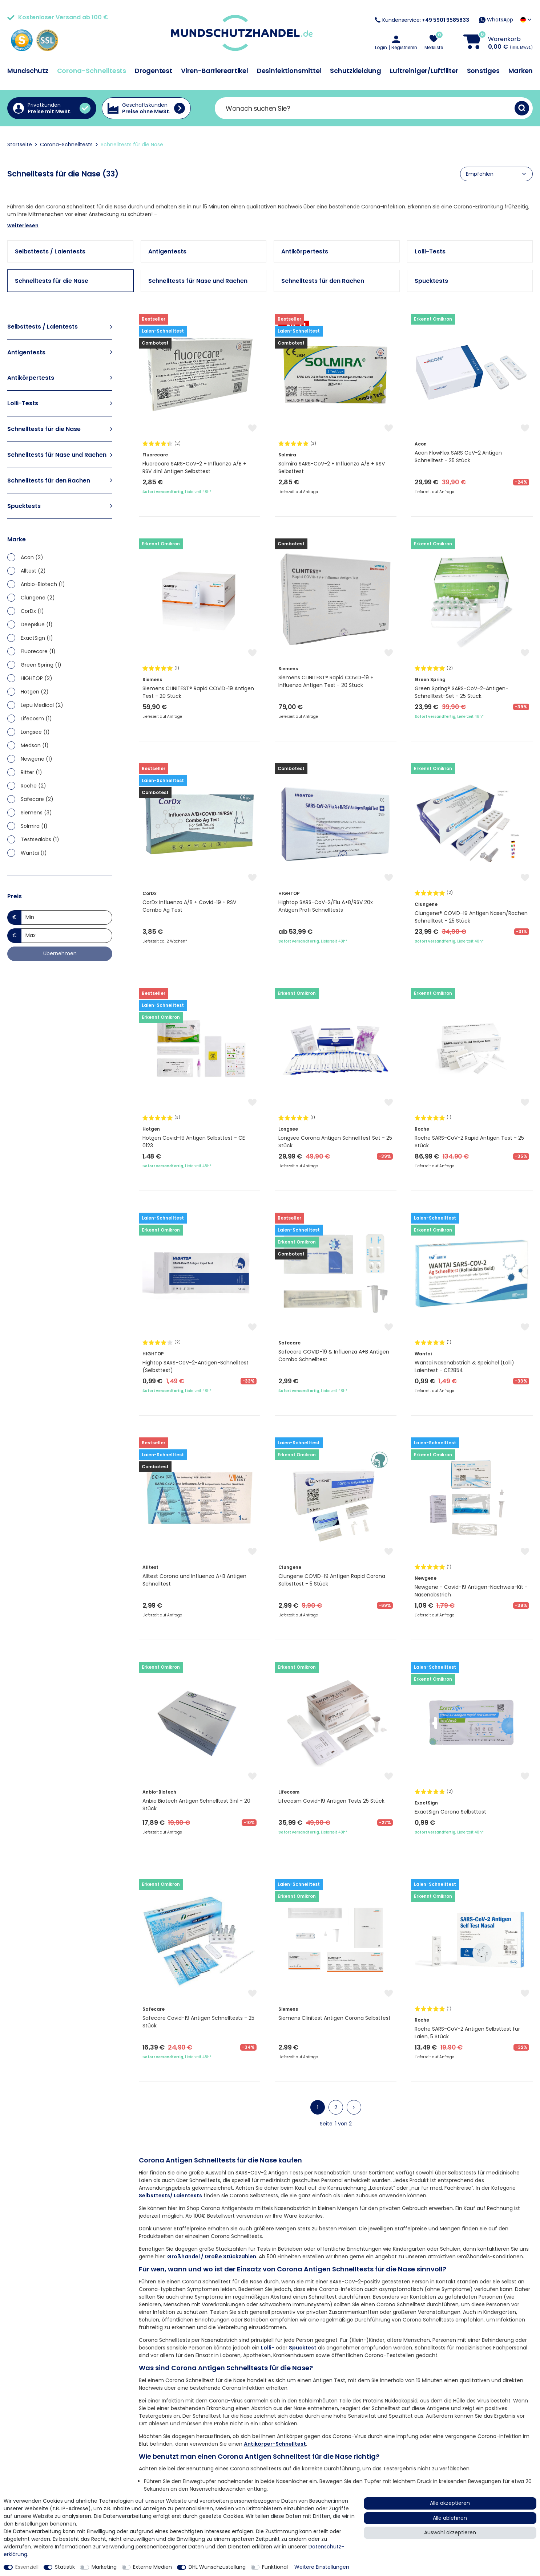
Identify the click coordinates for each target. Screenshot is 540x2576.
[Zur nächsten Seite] (354, 2107)
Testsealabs (40, 839)
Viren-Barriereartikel (214, 70)
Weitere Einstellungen (321, 2567)
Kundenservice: (422, 20)
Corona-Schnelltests (91, 70)
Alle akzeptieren (450, 2503)
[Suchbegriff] (365, 108)
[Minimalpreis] (66, 917)
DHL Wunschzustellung (217, 2567)
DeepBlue (37, 624)
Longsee (35, 732)
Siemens (36, 812)
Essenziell (27, 2567)
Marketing (104, 2567)
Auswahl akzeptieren (450, 2532)
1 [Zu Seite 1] (317, 2107)
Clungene (38, 597)
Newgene (36, 758)
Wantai (34, 852)
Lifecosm (36, 718)
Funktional (275, 2567)
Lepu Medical (42, 705)
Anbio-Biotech (43, 584)
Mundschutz (27, 70)
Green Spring (41, 664)
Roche (33, 785)
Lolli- (267, 2347)
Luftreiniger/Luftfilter (424, 70)
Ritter (31, 772)
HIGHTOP (36, 678)
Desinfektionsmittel (289, 70)
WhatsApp (496, 19)
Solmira (34, 826)
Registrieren (404, 47)
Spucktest (303, 2347)
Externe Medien (152, 2567)
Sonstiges (483, 70)
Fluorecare (38, 651)
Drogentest (153, 70)
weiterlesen (23, 225)
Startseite (19, 144)
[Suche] (522, 108)
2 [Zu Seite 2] (335, 2107)
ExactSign (37, 638)
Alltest (33, 570)
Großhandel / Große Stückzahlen (211, 2256)
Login (381, 47)
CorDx (32, 611)
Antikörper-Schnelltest (275, 2443)
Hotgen (35, 691)
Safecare (37, 799)
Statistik (65, 2567)
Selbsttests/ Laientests (170, 2195)
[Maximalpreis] (66, 935)
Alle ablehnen (450, 2518)
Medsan (35, 745)
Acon (32, 557)
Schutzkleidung (355, 70)
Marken (520, 70)
